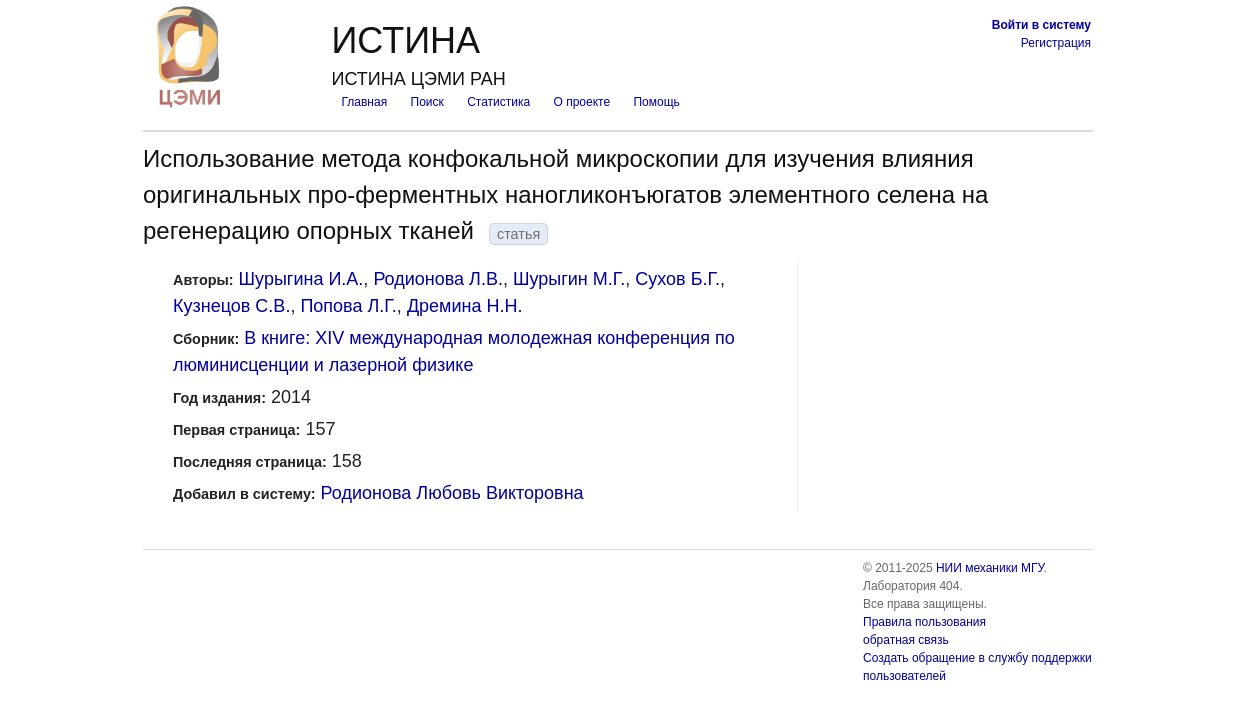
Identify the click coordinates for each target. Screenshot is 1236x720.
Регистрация (1056, 43)
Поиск (427, 102)
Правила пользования (924, 622)
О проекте (582, 102)
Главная (364, 102)
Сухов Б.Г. (677, 279)
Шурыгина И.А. (301, 279)
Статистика (498, 102)
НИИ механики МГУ (990, 568)
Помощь (656, 102)
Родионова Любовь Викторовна (452, 493)
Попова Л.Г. (348, 306)
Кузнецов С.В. (231, 306)
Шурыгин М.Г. (569, 279)
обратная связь (906, 640)
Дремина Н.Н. (465, 306)
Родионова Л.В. (438, 279)
